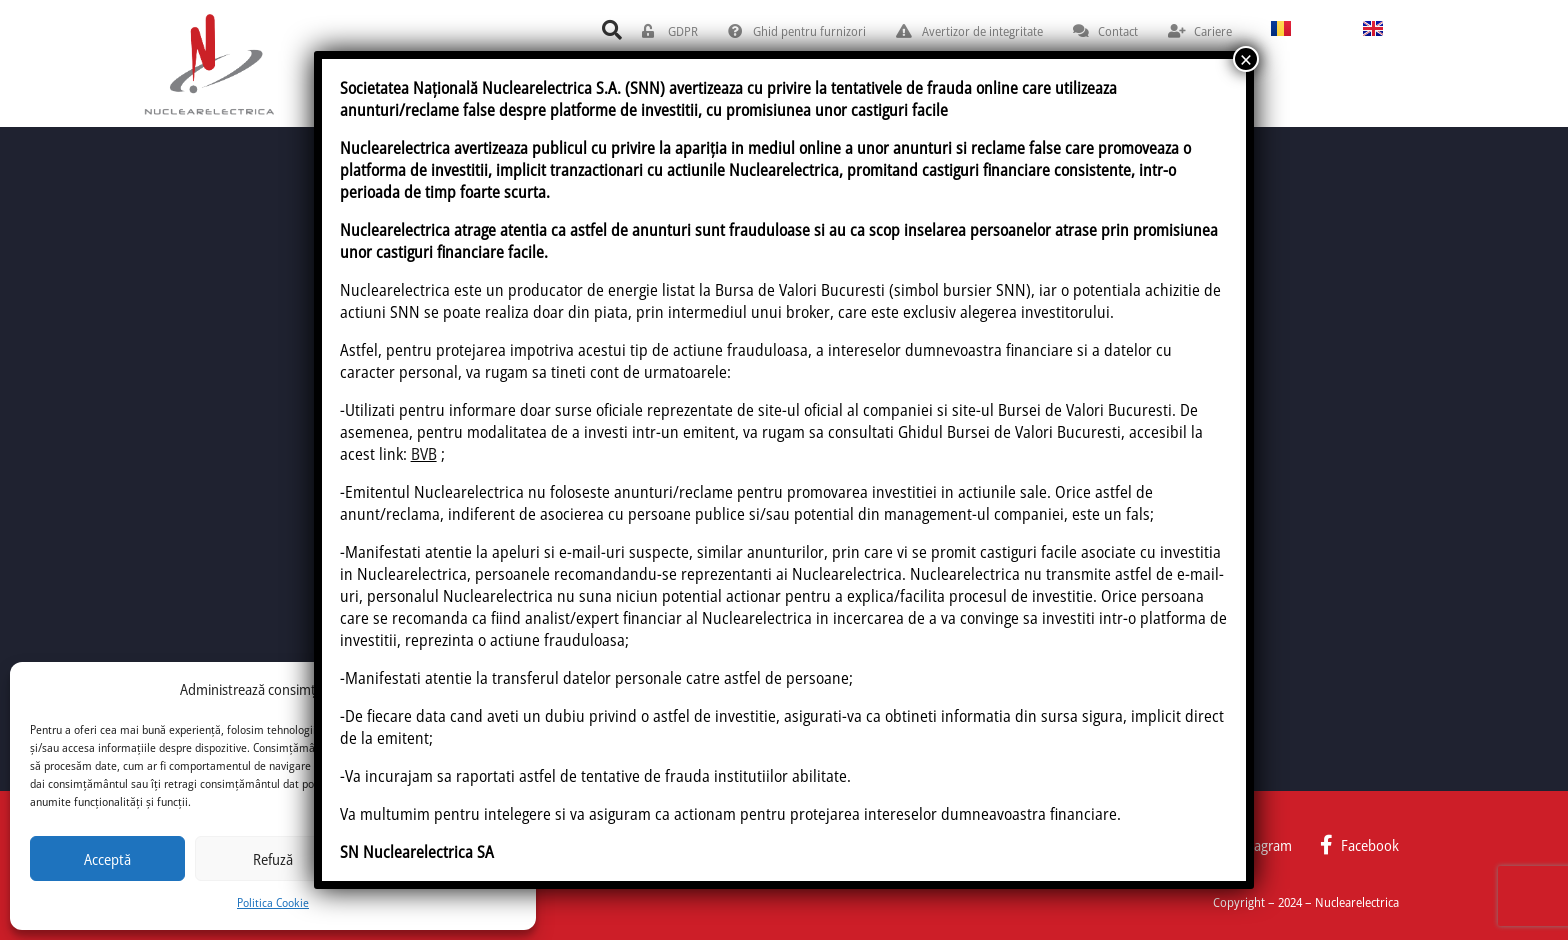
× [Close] (1246, 59)
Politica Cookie (273, 902)
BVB (424, 454)
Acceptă (107, 859)
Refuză (273, 859)
